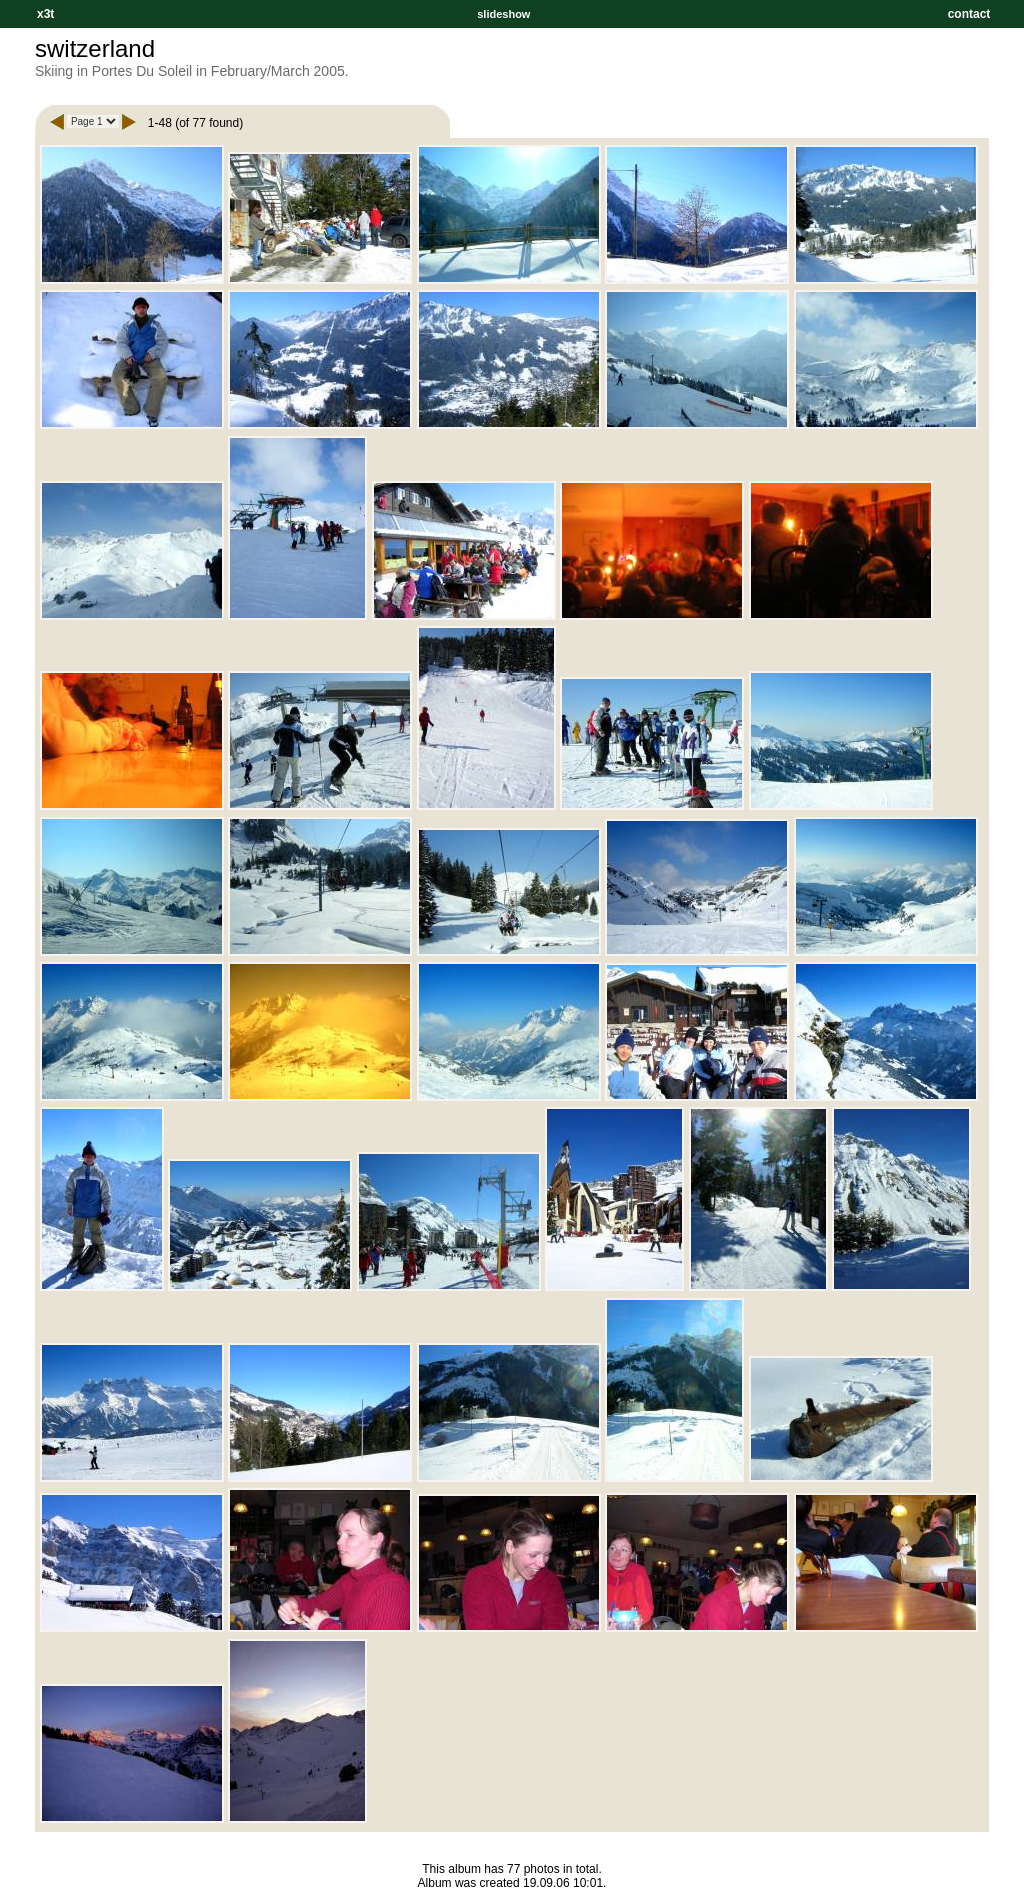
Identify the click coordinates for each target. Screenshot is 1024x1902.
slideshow (503, 14)
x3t (45, 14)
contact (969, 14)
